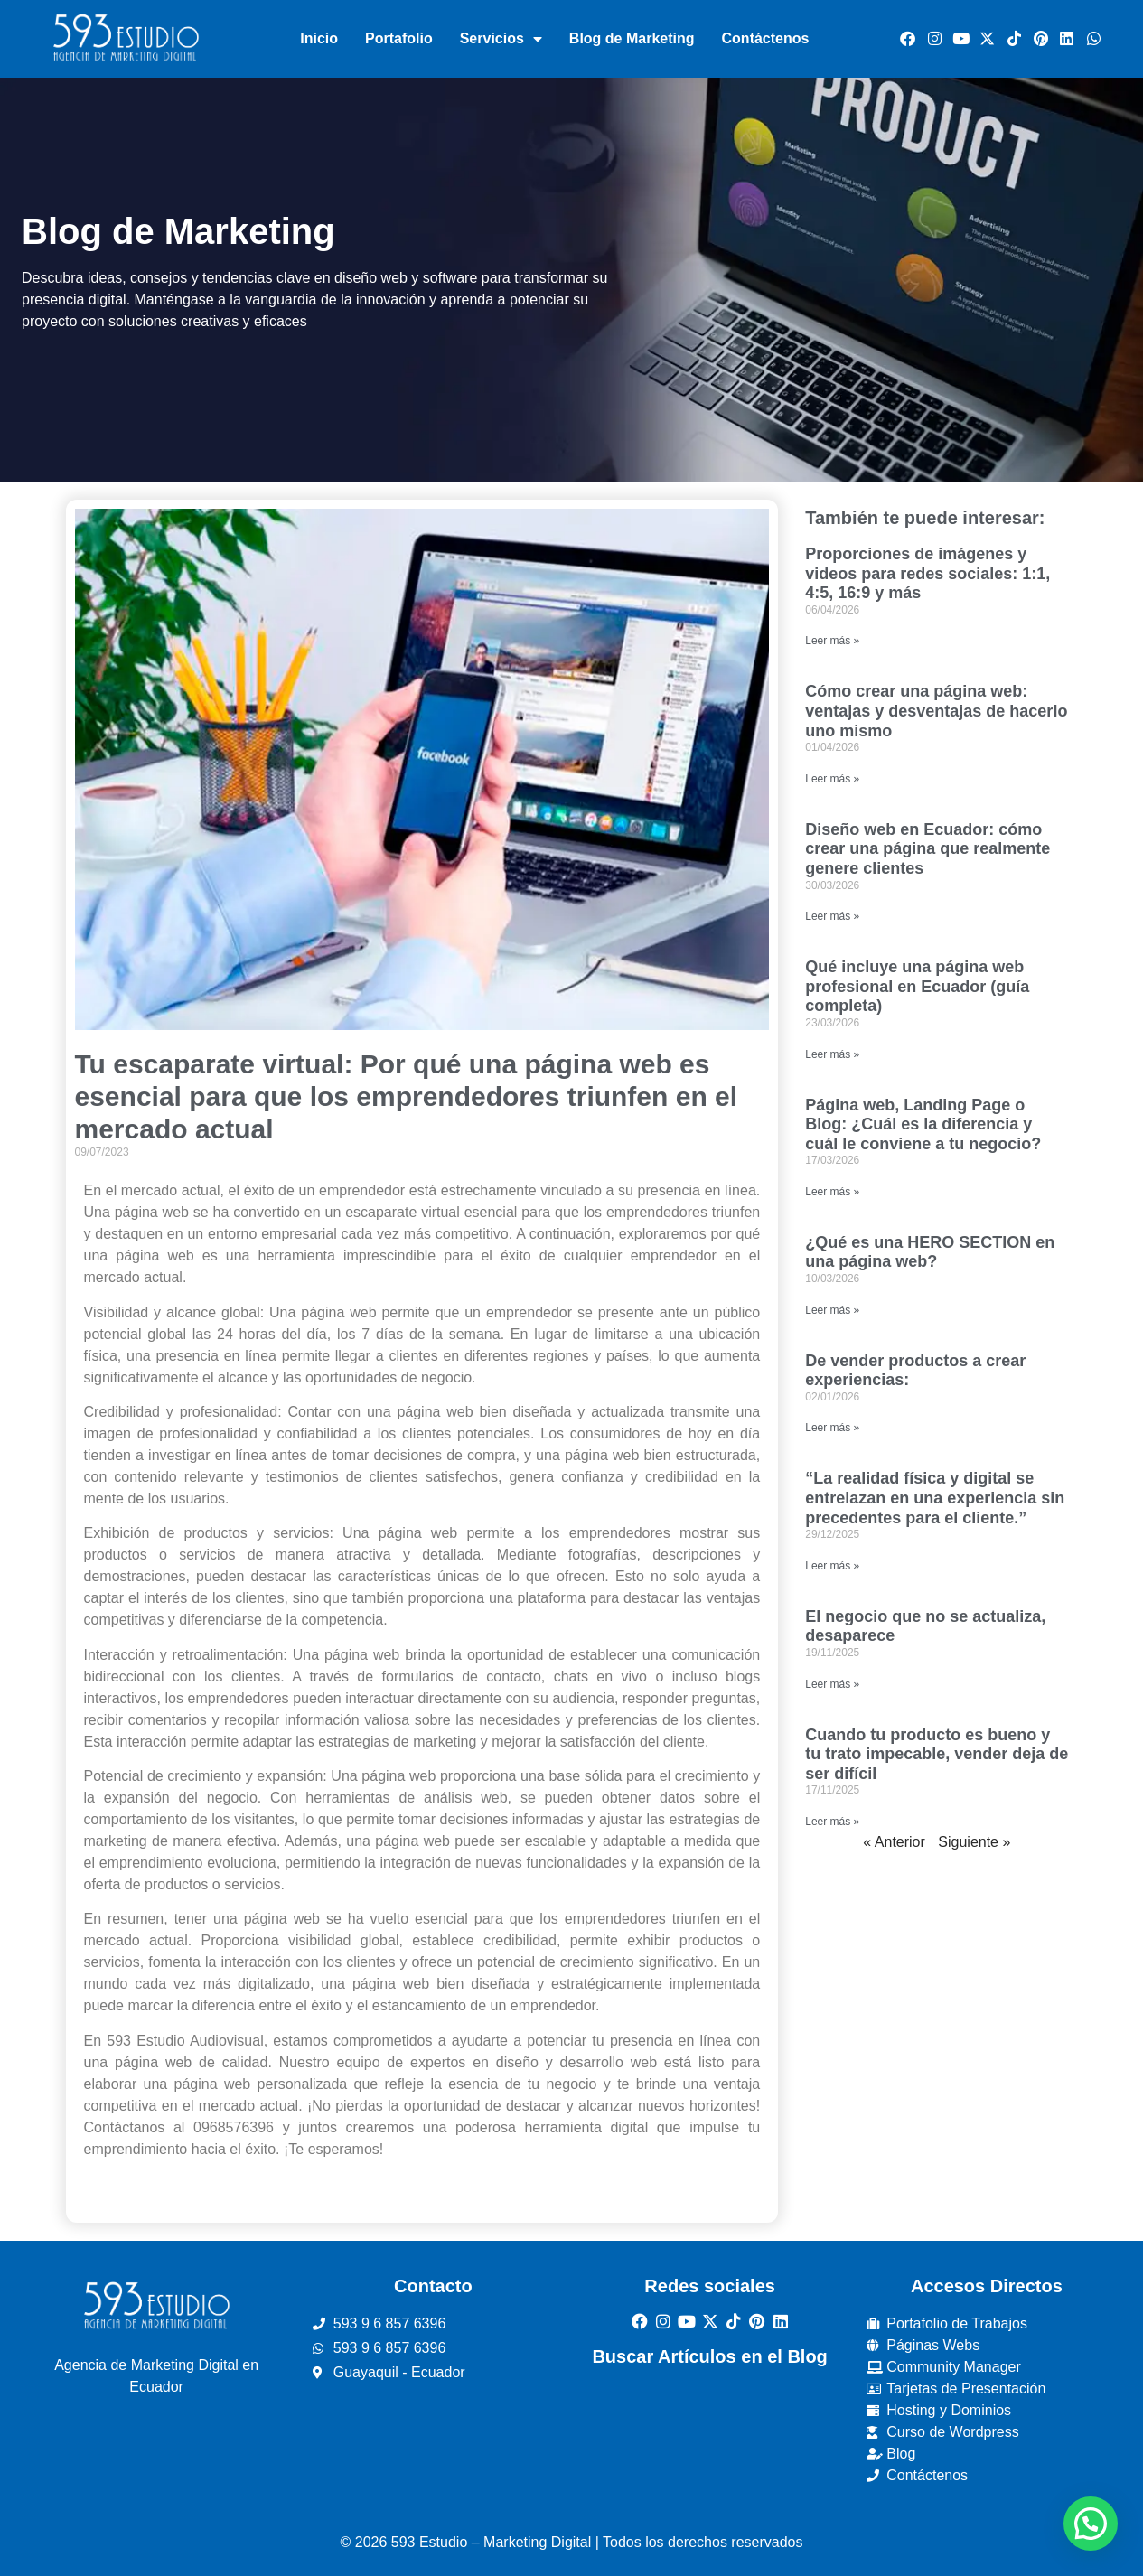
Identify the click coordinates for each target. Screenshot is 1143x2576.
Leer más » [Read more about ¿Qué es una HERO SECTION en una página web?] (832, 1310)
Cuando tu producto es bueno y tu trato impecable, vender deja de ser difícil (936, 1754)
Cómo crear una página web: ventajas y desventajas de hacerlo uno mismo (936, 710)
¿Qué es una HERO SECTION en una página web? (929, 1252)
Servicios (501, 39)
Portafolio (399, 38)
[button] (1090, 2523)
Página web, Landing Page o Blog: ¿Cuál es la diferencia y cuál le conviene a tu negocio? (923, 1124)
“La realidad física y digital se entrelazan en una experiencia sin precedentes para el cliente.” (934, 1497)
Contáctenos (766, 38)
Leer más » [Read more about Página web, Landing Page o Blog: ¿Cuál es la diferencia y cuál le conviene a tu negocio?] (832, 1191)
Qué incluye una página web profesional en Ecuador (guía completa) (917, 986)
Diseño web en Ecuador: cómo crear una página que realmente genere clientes (927, 848)
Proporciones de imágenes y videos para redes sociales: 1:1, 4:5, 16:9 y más (927, 573)
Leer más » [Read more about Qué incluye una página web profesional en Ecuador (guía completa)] (832, 1054)
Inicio (319, 38)
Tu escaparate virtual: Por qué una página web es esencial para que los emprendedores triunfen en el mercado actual (406, 1096)
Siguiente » (974, 1842)
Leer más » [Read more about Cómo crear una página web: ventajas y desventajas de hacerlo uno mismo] (832, 779)
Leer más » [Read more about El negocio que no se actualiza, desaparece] (832, 1684)
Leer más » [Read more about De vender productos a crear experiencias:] (832, 1427)
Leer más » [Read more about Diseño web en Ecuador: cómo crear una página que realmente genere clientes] (832, 916)
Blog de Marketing (632, 38)
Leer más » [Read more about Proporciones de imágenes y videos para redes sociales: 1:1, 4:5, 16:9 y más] (832, 640)
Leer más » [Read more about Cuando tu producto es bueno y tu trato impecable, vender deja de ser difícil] (832, 1821)
